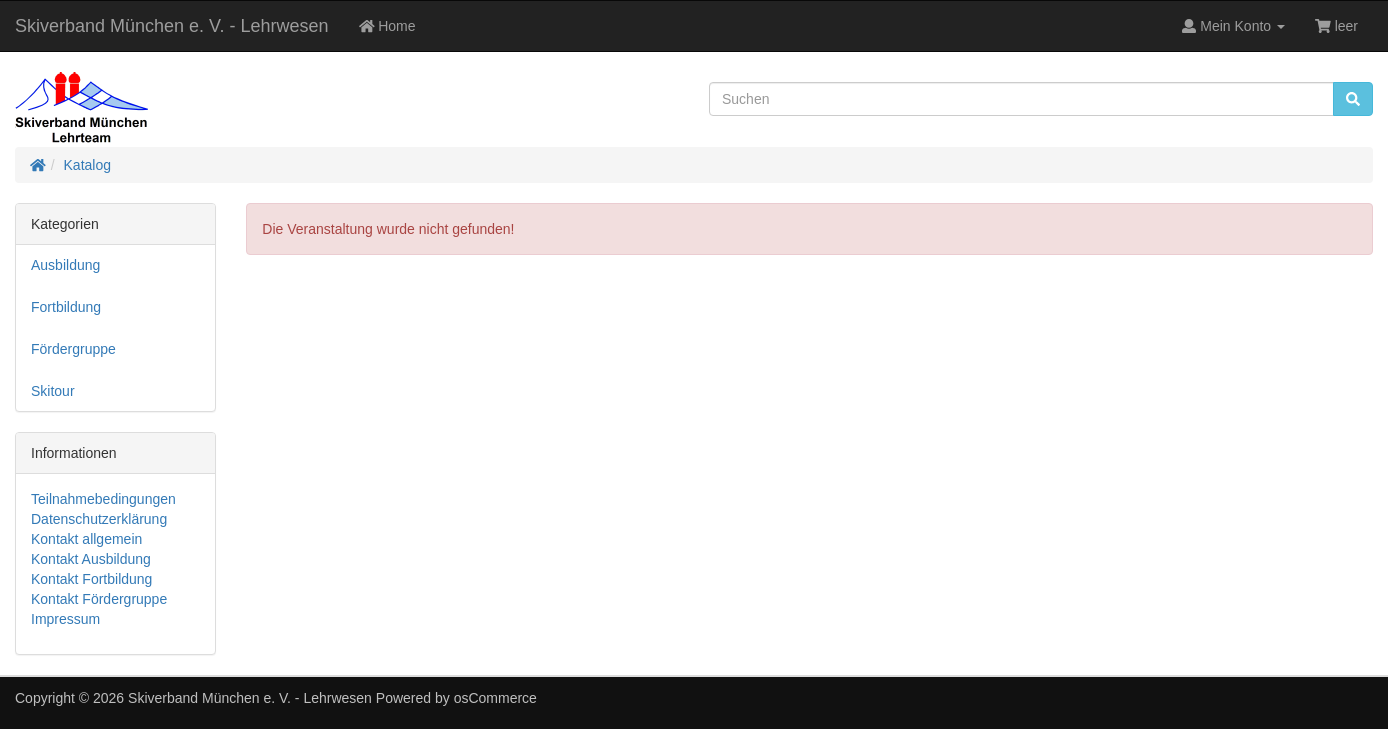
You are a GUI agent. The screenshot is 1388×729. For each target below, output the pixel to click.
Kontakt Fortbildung (91, 579)
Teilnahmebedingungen (103, 499)
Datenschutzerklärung (99, 519)
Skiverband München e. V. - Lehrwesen (172, 26)
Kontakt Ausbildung (91, 559)
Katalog (87, 165)
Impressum (65, 619)
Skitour (53, 391)
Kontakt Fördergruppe (99, 599)
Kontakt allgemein (86, 539)
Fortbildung (66, 307)
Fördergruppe (73, 349)
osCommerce (495, 698)
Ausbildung (65, 265)
